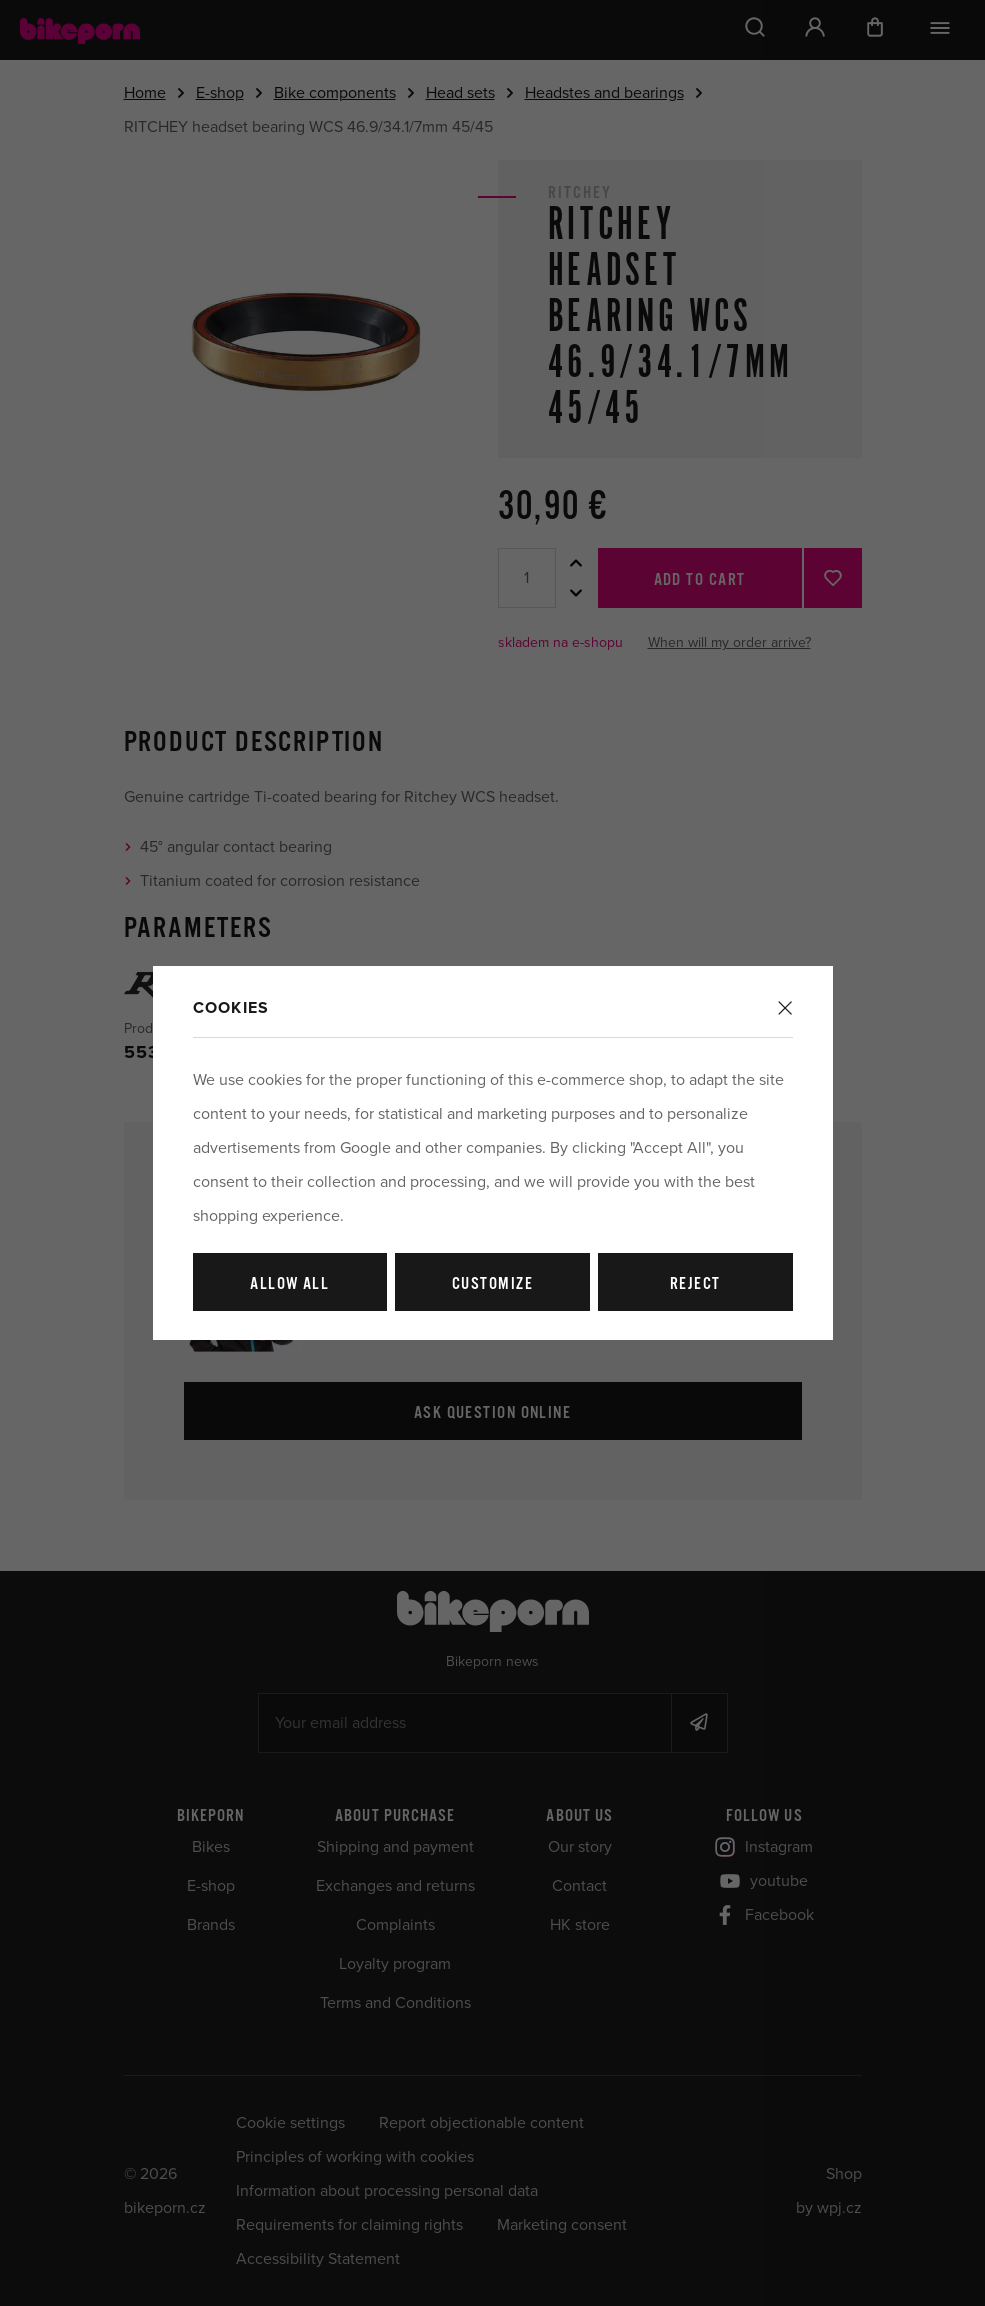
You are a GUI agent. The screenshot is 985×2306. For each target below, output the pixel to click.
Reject (695, 1284)
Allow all (289, 1284)
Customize (492, 1284)
